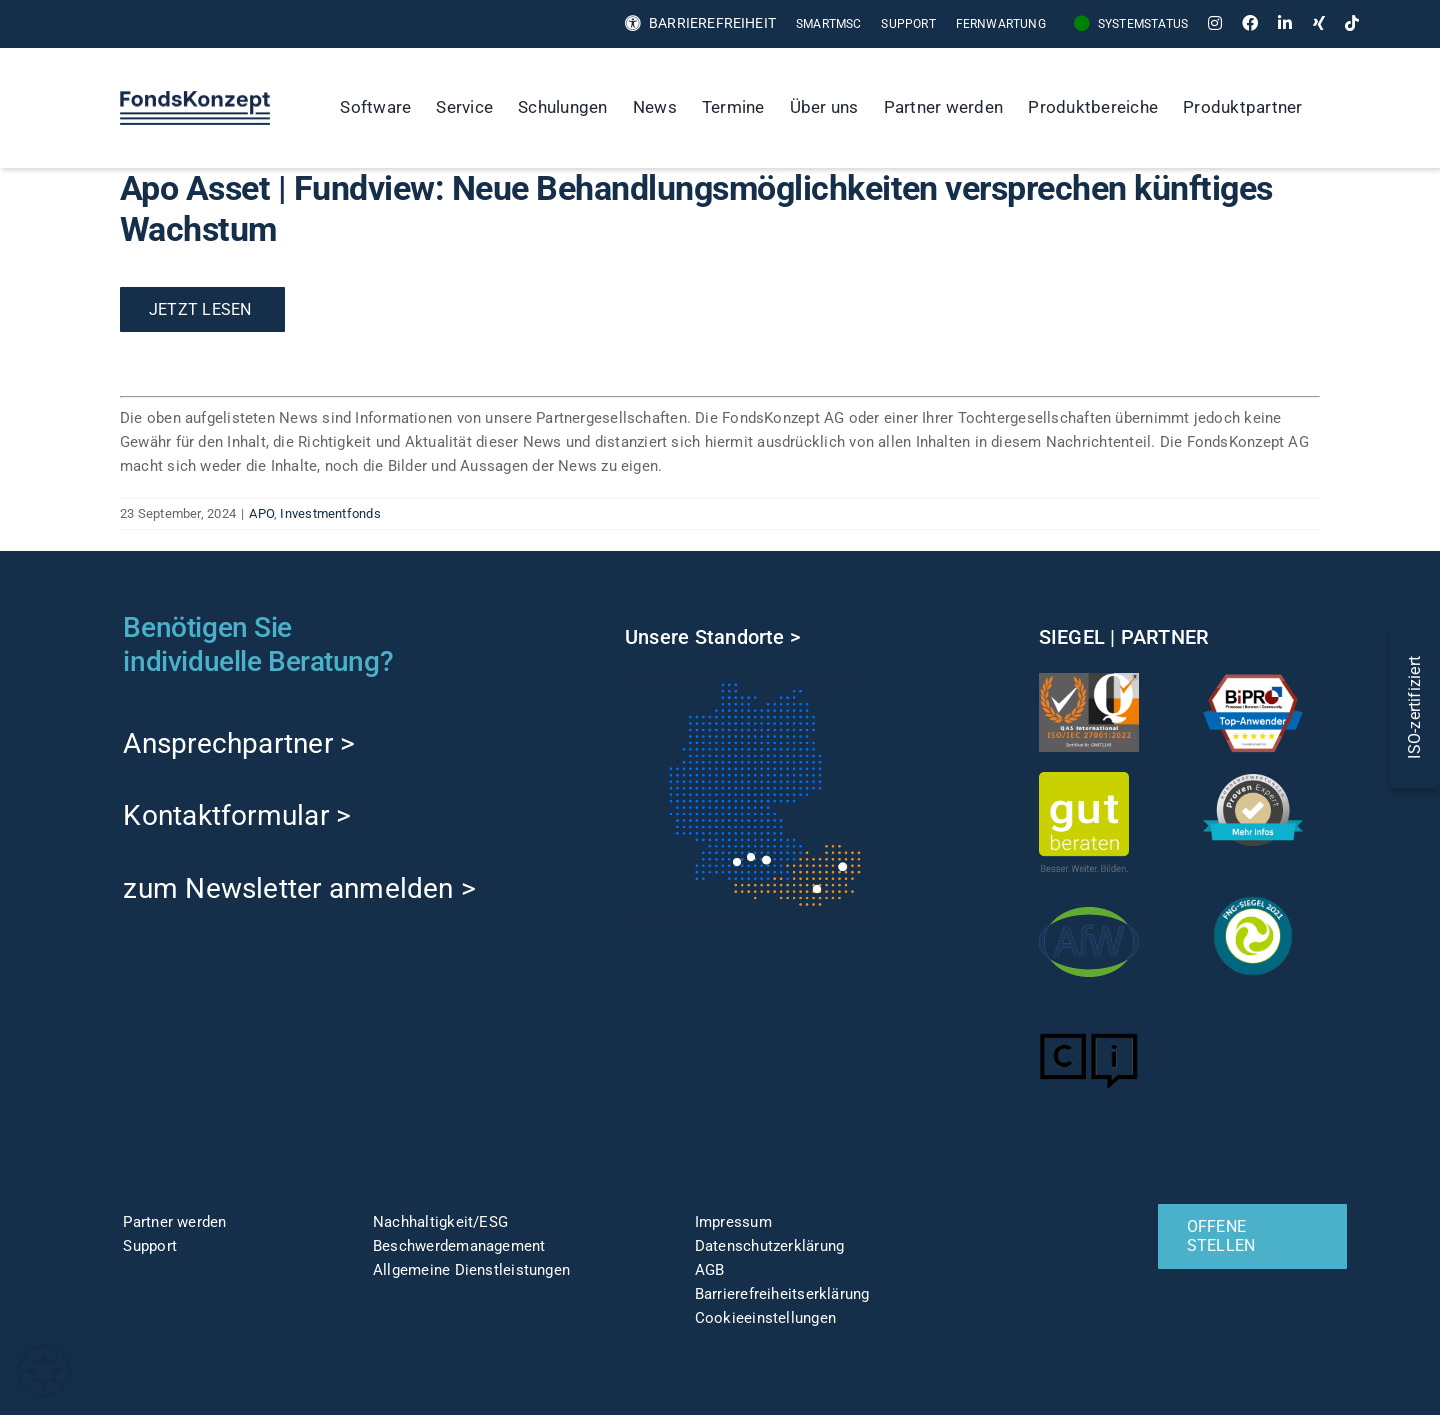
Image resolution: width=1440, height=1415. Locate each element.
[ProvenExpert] (1253, 781)
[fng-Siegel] (1253, 893)
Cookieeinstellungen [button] (765, 1318)
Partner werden (174, 1222)
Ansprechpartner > (239, 743)
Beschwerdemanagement (459, 1246)
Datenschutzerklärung (770, 1246)
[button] (44, 1371)
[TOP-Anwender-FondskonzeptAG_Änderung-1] (1253, 680)
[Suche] (1336, 108)
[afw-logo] (1089, 899)
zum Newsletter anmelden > (299, 888)
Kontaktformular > (237, 815)
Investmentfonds (330, 513)
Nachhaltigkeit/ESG (440, 1222)
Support (150, 1246)
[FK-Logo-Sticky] (195, 98)
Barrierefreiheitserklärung (782, 1294)
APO (261, 513)
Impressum (733, 1222)
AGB (710, 1270)
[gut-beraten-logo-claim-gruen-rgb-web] (1084, 779)
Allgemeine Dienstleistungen (471, 1270)
